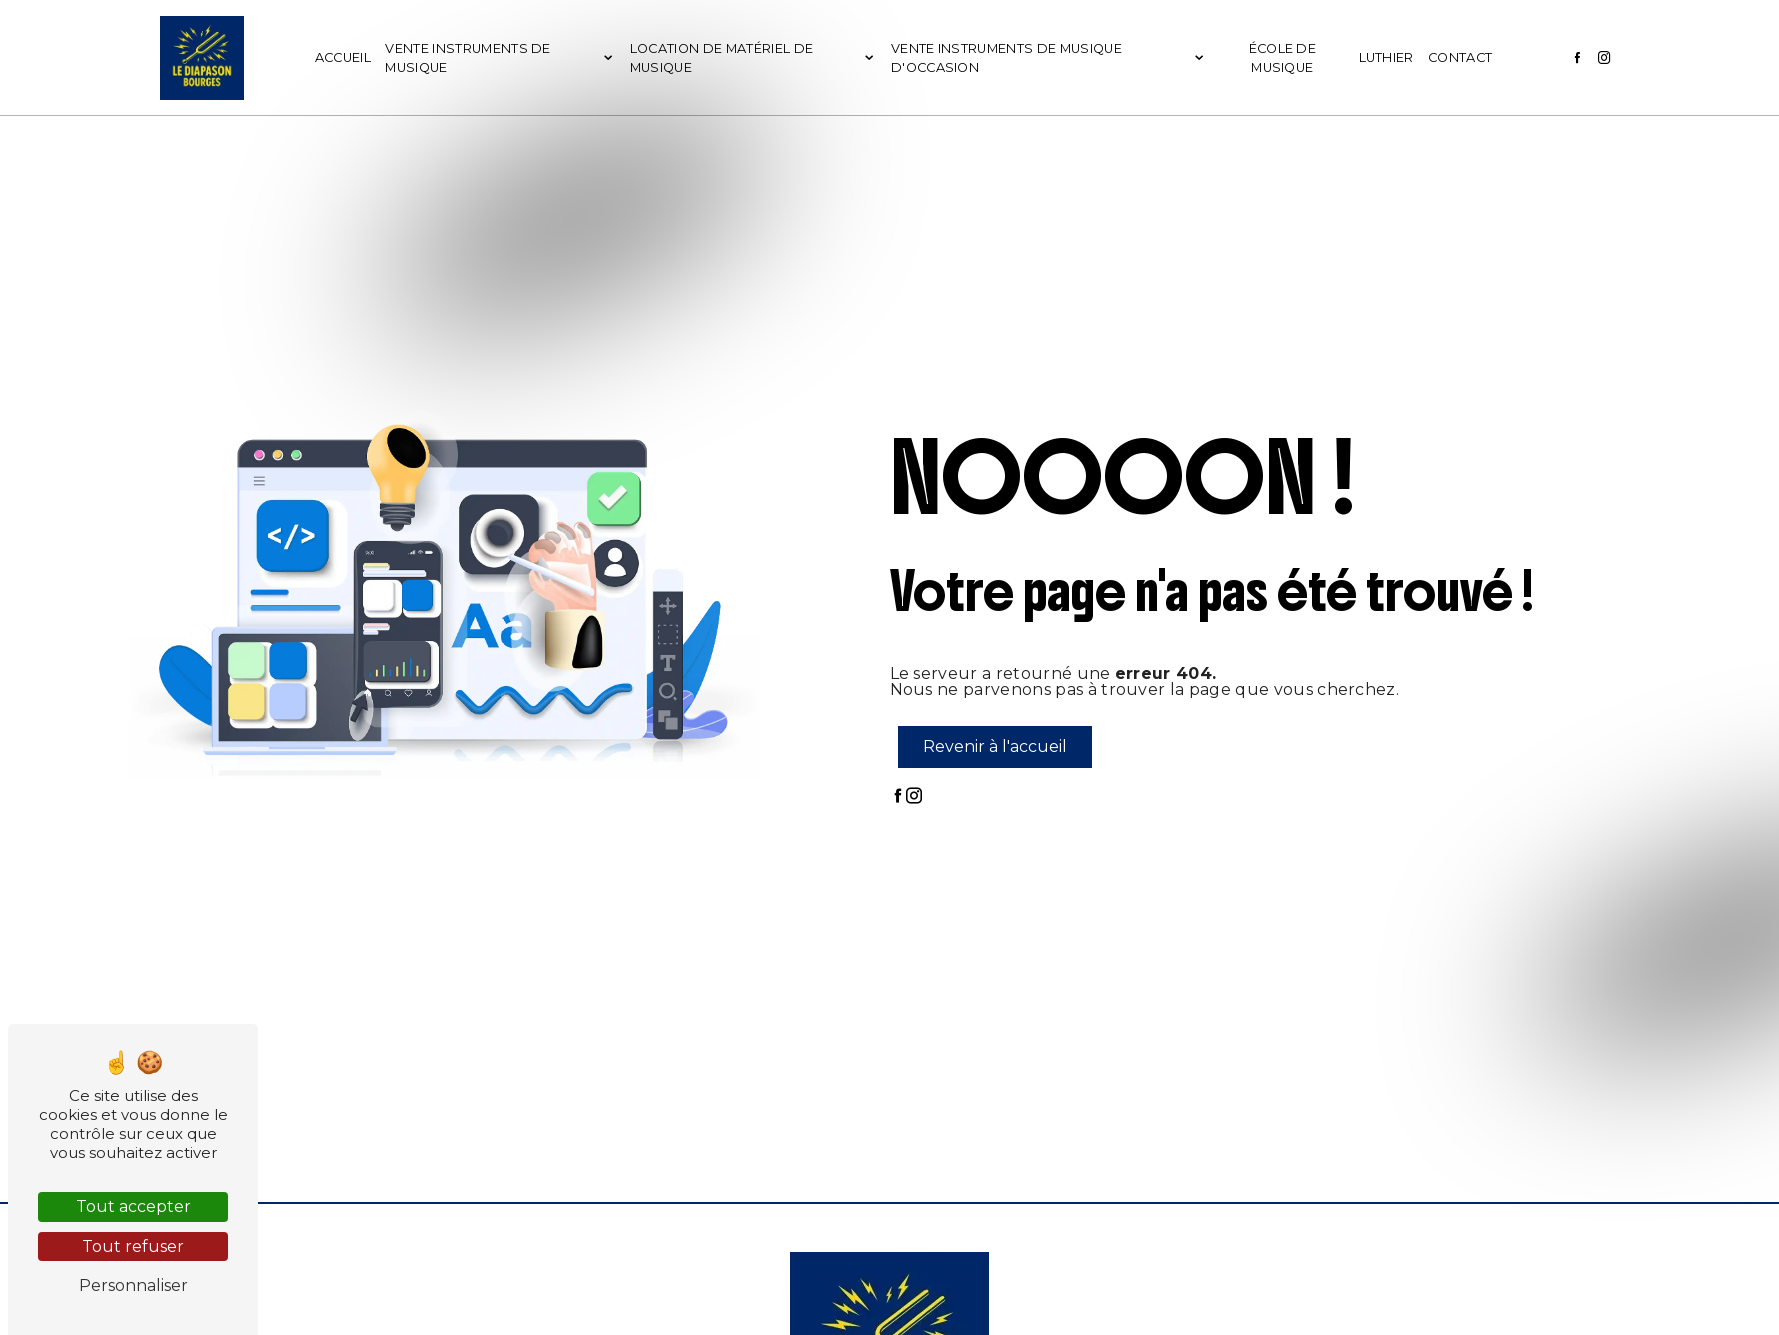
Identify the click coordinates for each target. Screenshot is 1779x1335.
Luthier (1386, 57)
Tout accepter (133, 1206)
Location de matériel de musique (721, 58)
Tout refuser (133, 1246)
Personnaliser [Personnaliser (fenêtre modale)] (133, 1285)
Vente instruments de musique (467, 58)
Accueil (343, 57)
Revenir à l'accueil (995, 746)
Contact (1460, 57)
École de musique (1283, 58)
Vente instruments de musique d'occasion (1006, 58)
